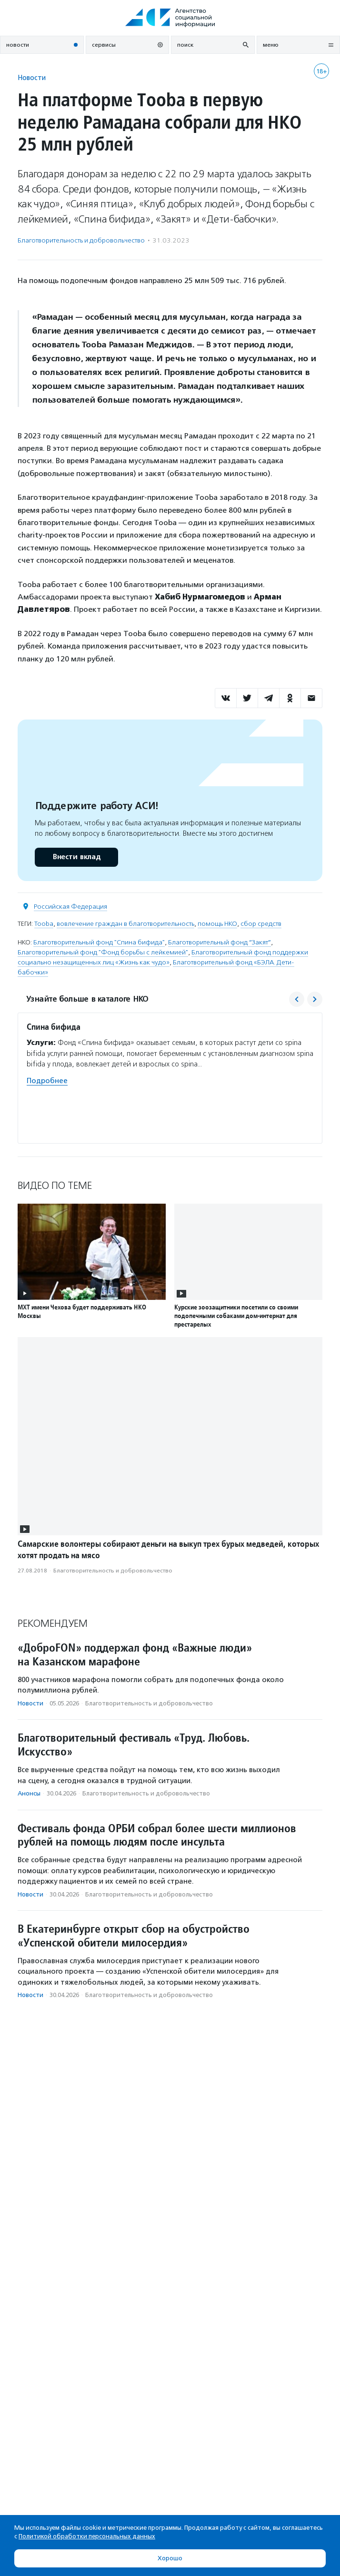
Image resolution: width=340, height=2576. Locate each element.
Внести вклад (76, 857)
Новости (32, 77)
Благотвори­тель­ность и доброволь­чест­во (81, 240)
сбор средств (260, 924)
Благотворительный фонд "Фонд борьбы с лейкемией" (103, 952)
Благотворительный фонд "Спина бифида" (99, 942)
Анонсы (29, 1793)
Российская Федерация (70, 907)
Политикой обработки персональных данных (87, 2536)
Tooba (43, 924)
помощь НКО (217, 924)
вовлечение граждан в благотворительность (125, 924)
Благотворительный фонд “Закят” (219, 942)
